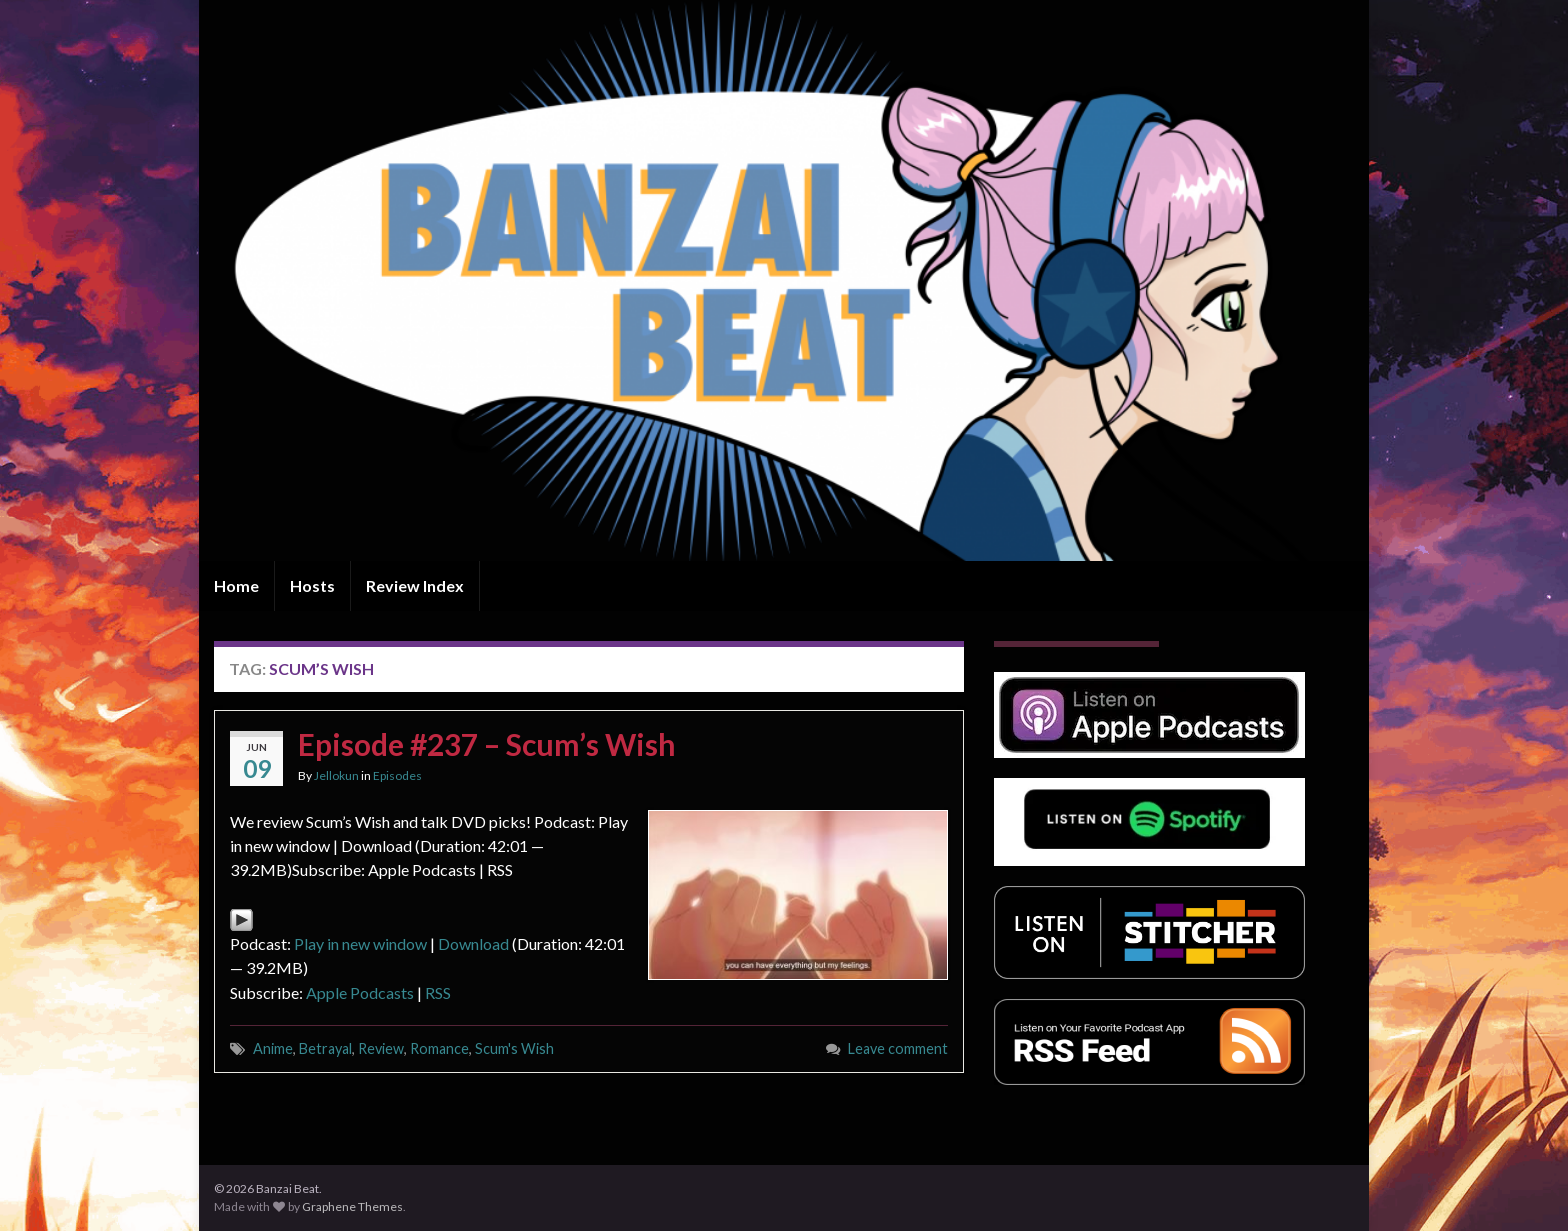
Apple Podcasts (360, 992)
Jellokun (336, 775)
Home (236, 585)
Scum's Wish (514, 1048)
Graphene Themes (352, 1206)
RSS (438, 992)
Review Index (415, 585)
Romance (439, 1048)
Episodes (397, 775)
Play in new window (360, 943)
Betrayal (325, 1048)
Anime (273, 1048)
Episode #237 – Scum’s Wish (487, 744)
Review (381, 1048)
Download (473, 943)
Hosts (312, 585)
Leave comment (898, 1048)
